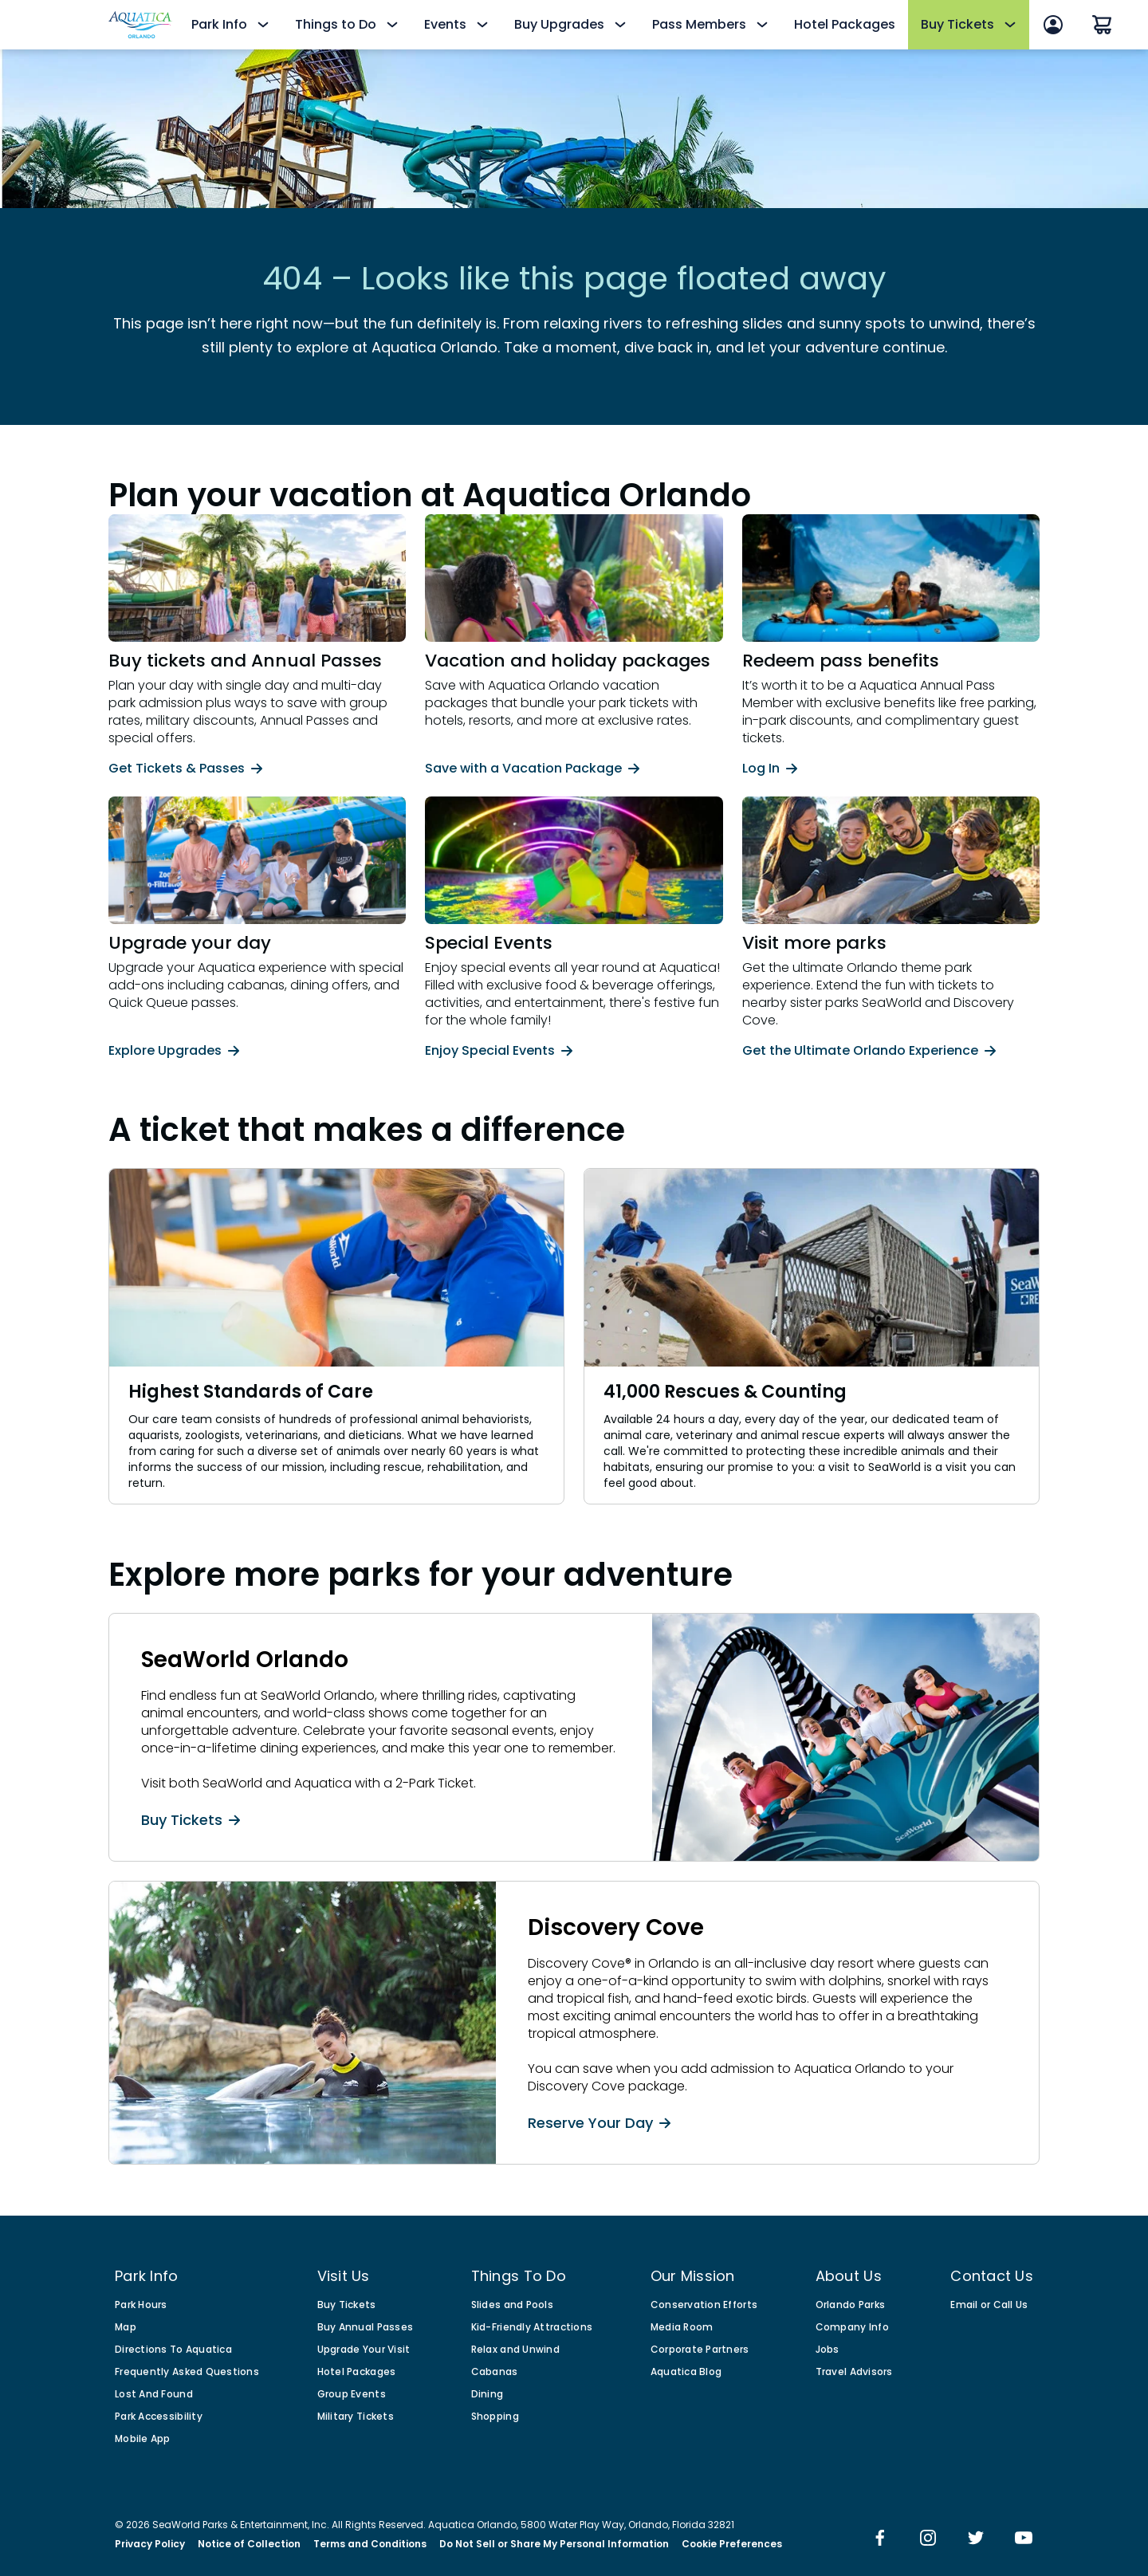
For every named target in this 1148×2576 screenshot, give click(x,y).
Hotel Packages (844, 24)
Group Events (351, 2394)
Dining (487, 2394)
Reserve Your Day (599, 2122)
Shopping (495, 2416)
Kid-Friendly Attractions (531, 2327)
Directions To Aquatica (173, 2349)
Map (125, 2327)
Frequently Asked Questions (187, 2372)
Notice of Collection (249, 2544)
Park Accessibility (158, 2416)
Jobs (827, 2349)
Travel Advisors (854, 2372)
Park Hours (141, 2305)
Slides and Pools (512, 2305)
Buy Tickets (190, 1819)
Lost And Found (154, 2394)
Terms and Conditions (370, 2544)
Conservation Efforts (704, 2305)
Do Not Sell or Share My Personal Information (554, 2544)
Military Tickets (355, 2416)
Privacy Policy (150, 2544)
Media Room (682, 2327)
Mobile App (143, 2438)
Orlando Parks (851, 2305)
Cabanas (494, 2372)
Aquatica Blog (686, 2372)
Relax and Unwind (515, 2349)
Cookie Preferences (732, 2544)
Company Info (852, 2327)
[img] (880, 2539)
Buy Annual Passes (365, 2327)
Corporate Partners (700, 2349)
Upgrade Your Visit (364, 2349)
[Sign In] (1053, 24)
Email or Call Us (989, 2305)
